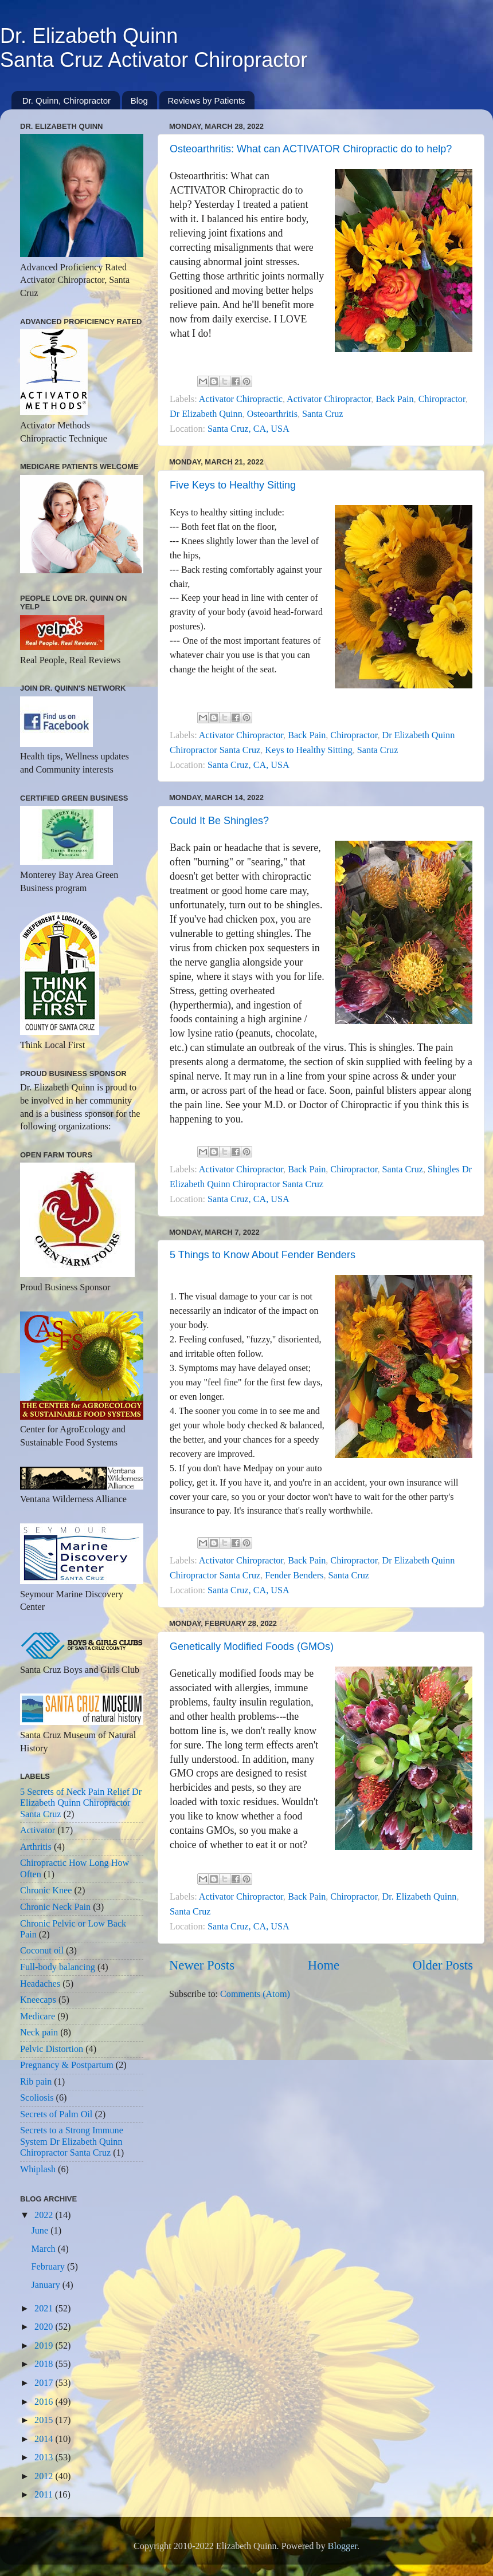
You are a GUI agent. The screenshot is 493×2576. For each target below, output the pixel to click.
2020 (44, 2327)
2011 (44, 2495)
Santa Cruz (322, 414)
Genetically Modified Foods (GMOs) (252, 1646)
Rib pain (36, 2082)
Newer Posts (201, 1965)
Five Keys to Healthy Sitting (233, 485)
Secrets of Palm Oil (56, 2114)
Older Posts (443, 1965)
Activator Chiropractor (329, 399)
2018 (44, 2364)
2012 (44, 2476)
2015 (44, 2420)
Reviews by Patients (206, 100)
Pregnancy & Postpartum (67, 2065)
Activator (37, 1830)
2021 (44, 2308)
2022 (44, 2215)
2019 (44, 2346)
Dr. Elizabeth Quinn (419, 1897)
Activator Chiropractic (241, 399)
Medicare (37, 2016)
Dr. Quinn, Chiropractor (66, 100)
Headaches (40, 1984)
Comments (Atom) (255, 1994)
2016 (44, 2402)
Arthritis (36, 1847)
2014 (44, 2439)
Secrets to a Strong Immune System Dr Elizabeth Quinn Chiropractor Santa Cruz (71, 2141)
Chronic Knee (46, 1890)
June (40, 2231)
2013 (44, 2457)
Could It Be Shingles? (219, 820)
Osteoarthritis (272, 414)
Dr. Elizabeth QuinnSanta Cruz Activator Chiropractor (153, 48)
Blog (139, 100)
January (46, 2285)
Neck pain (39, 2032)
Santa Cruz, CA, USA (248, 429)
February (48, 2267)
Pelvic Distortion (51, 2049)
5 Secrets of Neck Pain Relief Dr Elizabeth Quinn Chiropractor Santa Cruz (81, 1803)
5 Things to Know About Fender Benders (262, 1255)
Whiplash (38, 2169)
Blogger (342, 2546)
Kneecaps (38, 2000)
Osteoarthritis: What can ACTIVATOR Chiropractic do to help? (311, 149)
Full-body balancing (57, 1967)
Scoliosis (36, 2098)
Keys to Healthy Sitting (308, 750)
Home (323, 1965)
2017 (44, 2383)
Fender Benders (294, 1575)
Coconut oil (42, 1950)
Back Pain (394, 399)
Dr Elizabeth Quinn (206, 414)
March (44, 2249)
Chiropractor (441, 399)
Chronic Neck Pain (55, 1907)
